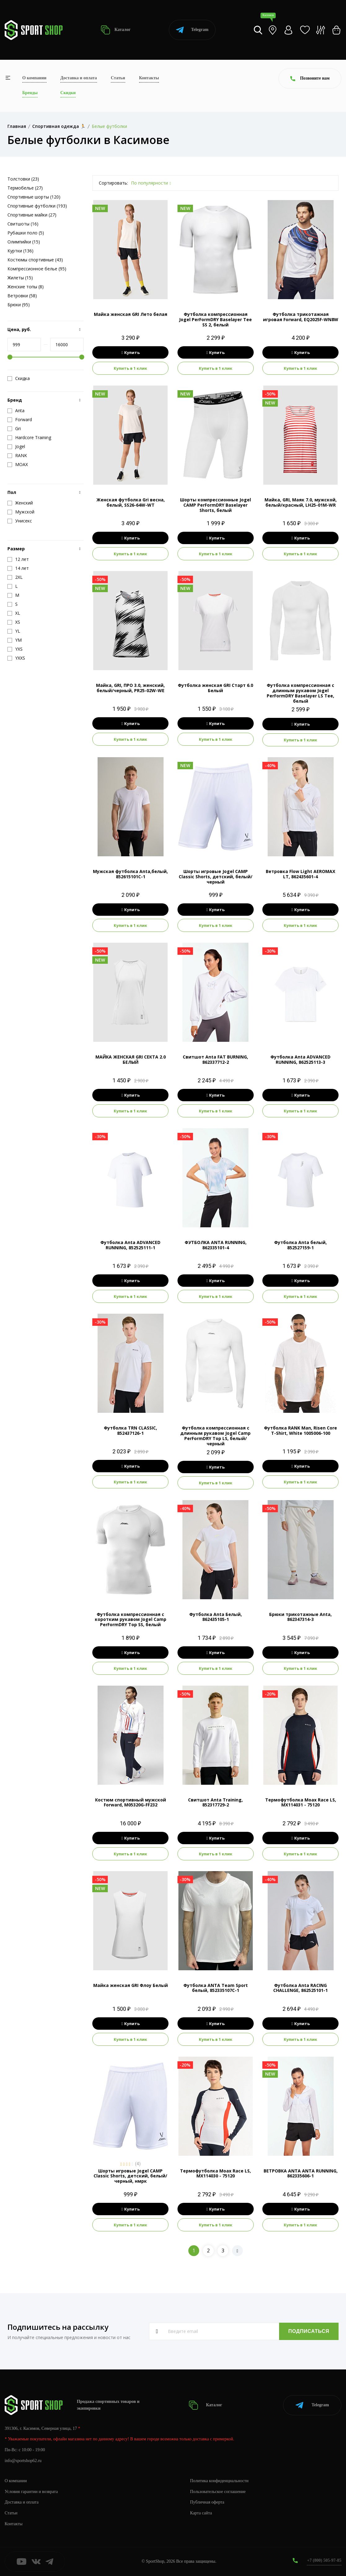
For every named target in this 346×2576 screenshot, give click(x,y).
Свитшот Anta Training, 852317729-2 (215, 1802)
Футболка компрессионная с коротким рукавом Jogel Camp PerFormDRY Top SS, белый (130, 1619)
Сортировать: (113, 183)
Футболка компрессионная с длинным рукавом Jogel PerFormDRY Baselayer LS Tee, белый (300, 693)
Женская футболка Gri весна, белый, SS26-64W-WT (130, 502)
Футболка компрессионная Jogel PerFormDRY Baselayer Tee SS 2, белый (215, 319)
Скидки (68, 92)
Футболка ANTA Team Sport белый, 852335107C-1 (215, 1987)
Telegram (192, 30)
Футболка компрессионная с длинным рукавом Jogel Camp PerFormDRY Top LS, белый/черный (215, 1435)
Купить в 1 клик (130, 368)
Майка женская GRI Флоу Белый (130, 1985)
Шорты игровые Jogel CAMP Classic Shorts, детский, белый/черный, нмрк (130, 2176)
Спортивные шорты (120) (33, 197)
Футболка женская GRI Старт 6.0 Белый (215, 687)
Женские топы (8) (25, 287)
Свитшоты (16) (22, 224)
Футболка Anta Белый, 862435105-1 (215, 1616)
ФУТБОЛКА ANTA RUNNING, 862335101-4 (216, 1245)
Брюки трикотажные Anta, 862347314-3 (300, 1616)
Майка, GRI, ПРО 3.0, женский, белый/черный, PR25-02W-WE (130, 687)
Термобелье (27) (25, 188)
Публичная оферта (207, 2502)
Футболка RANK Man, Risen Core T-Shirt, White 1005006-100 (300, 1430)
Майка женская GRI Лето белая (130, 314)
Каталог (116, 30)
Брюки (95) (18, 305)
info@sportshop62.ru (23, 2460)
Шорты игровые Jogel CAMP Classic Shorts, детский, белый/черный (215, 876)
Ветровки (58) (22, 296)
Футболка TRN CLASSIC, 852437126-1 (130, 1430)
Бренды (29, 92)
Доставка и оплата (78, 78)
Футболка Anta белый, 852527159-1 (300, 1245)
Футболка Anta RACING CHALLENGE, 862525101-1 (300, 1987)
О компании (34, 78)
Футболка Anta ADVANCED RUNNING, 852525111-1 (130, 1245)
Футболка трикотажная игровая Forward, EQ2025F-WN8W (300, 316)
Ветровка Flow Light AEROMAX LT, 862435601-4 (300, 874)
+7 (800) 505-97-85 (324, 2560)
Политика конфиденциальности (219, 2480)
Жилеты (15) (20, 278)
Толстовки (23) (23, 179)
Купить (130, 352)
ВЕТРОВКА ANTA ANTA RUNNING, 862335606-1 (301, 2173)
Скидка (18, 378)
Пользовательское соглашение (218, 2491)
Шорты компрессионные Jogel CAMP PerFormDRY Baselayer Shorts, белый (215, 505)
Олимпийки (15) (23, 242)
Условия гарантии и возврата (31, 2491)
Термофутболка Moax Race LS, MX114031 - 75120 (300, 1802)
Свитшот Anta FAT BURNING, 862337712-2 (215, 1059)
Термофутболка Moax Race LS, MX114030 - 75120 (215, 2173)
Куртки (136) (20, 251)
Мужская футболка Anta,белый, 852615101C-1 (130, 874)
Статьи (118, 78)
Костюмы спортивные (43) (35, 260)
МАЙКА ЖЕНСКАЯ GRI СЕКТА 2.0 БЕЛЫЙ (130, 1059)
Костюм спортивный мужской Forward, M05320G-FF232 (130, 1802)
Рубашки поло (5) (25, 233)
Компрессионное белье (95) (36, 269)
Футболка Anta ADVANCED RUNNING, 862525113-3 (300, 1059)
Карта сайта (201, 2513)
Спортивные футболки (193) (37, 206)
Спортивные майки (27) (31, 215)
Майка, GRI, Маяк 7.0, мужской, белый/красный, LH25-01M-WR (301, 502)
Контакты (149, 78)
